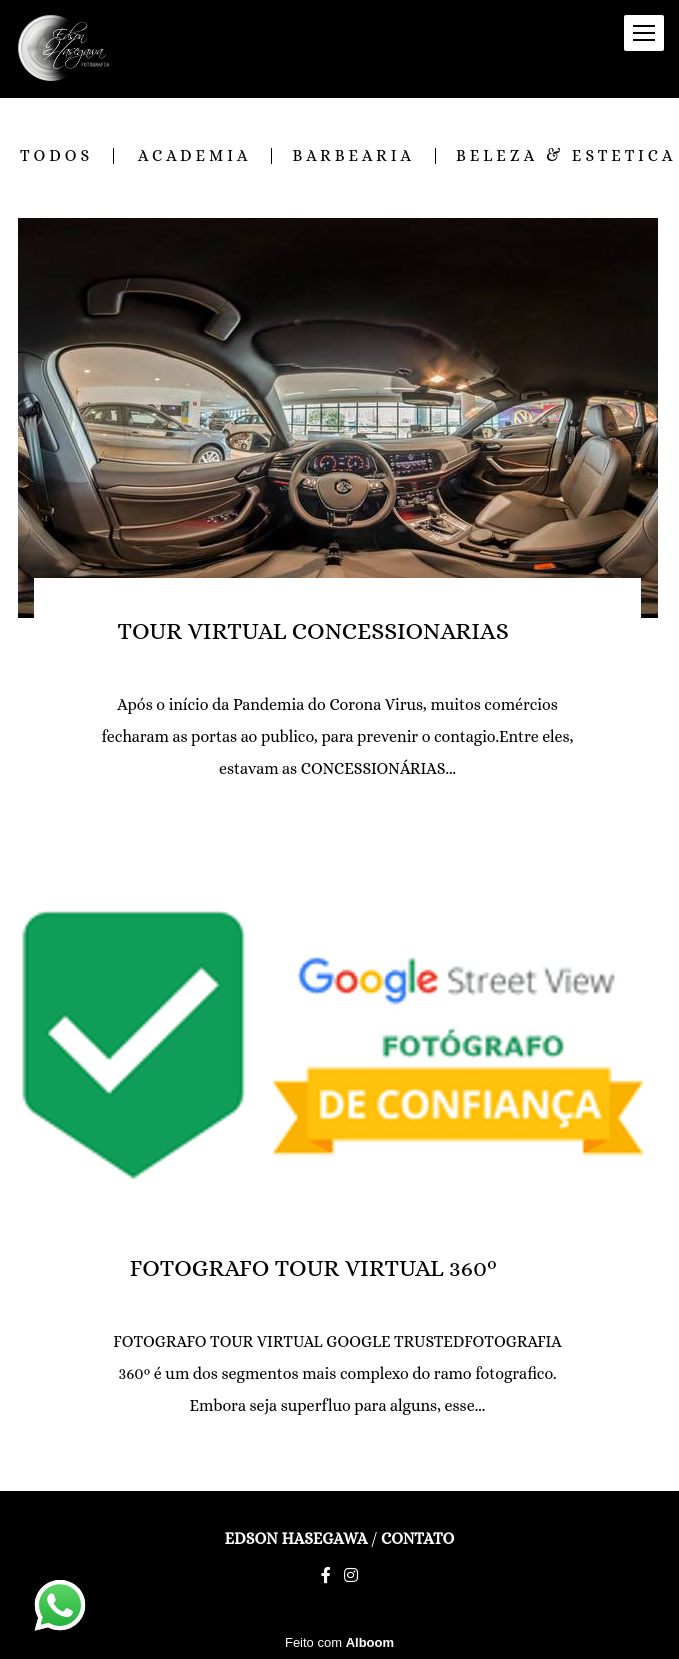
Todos (56, 156)
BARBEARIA (353, 156)
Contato (417, 1539)
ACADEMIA (195, 156)
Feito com (339, 1642)
